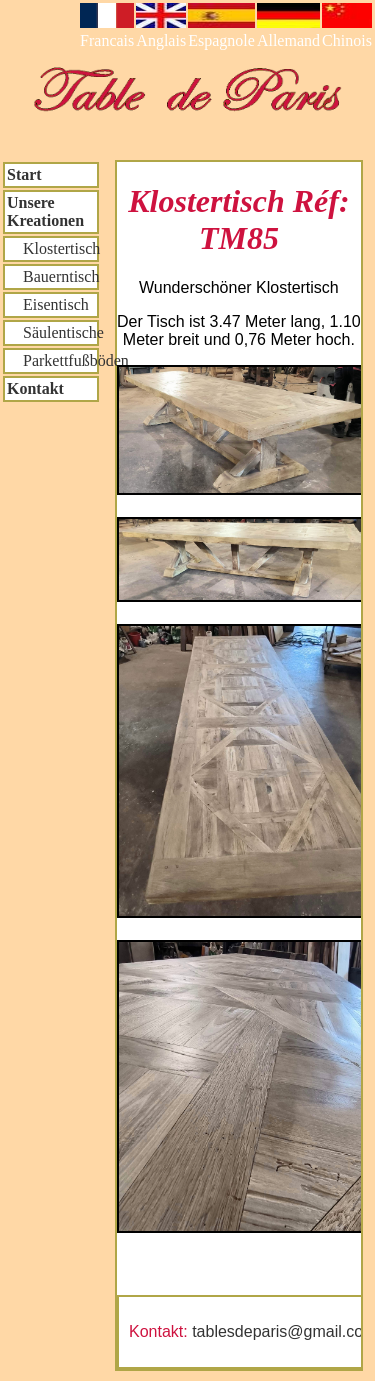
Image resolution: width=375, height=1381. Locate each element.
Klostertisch (52, 248)
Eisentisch (48, 304)
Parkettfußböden (52, 360)
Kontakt (35, 388)
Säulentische (52, 332)
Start (24, 174)
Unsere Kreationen (45, 211)
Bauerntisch (52, 276)
